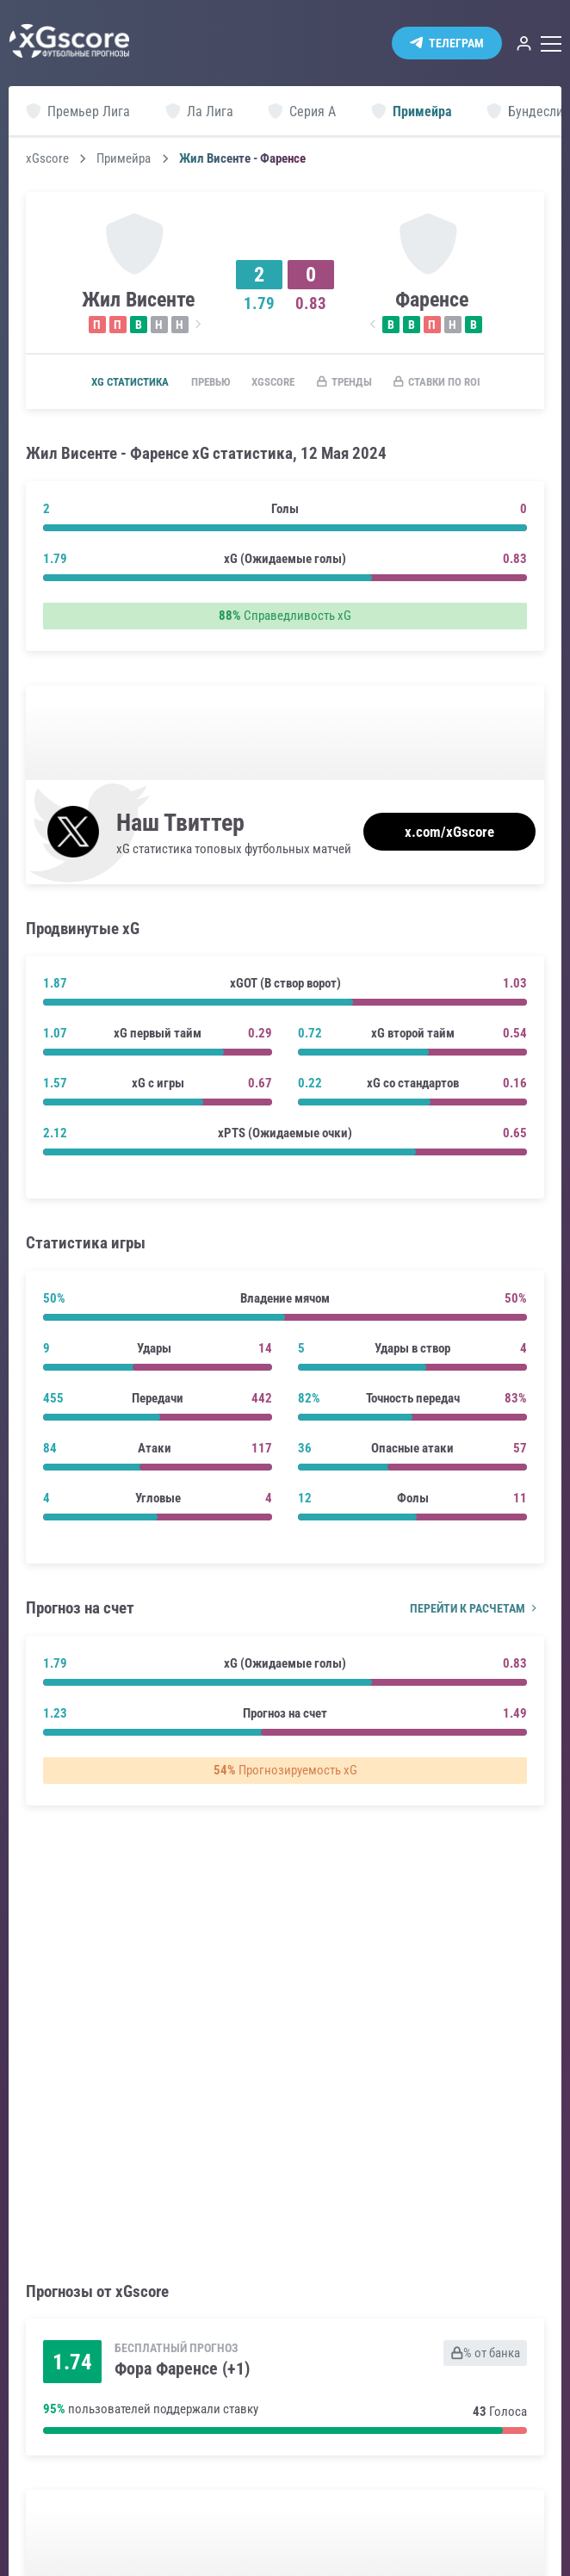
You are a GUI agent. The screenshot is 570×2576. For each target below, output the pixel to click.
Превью (215, 382)
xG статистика (125, 382)
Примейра (123, 158)
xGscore (47, 158)
